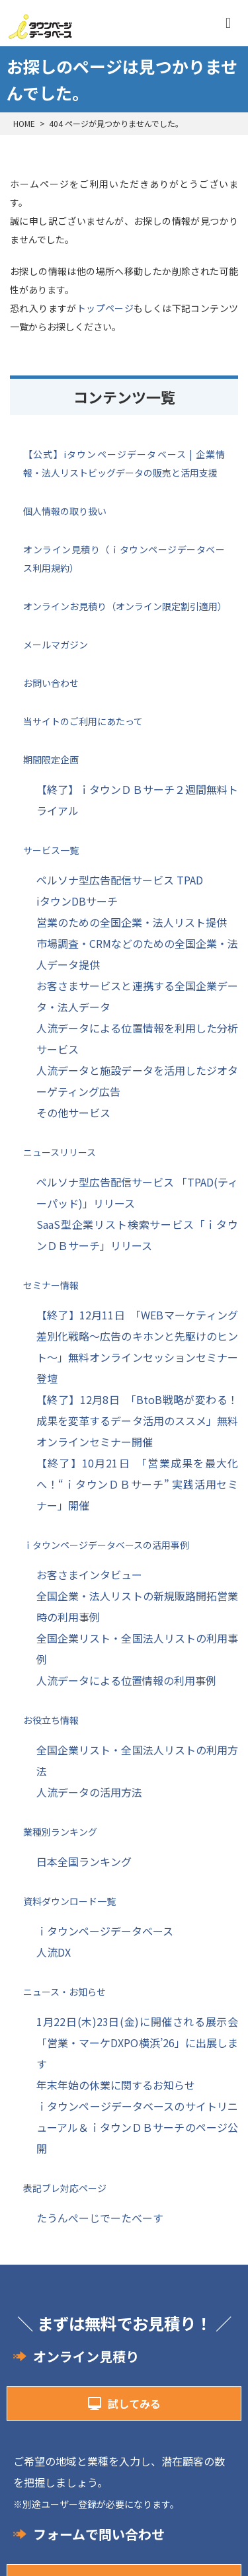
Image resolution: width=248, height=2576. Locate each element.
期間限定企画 (51, 759)
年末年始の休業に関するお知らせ (115, 2085)
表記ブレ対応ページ (64, 2188)
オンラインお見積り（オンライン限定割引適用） (125, 606)
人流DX (53, 1952)
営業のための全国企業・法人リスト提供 (131, 922)
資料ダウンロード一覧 (69, 1901)
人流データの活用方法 (89, 1792)
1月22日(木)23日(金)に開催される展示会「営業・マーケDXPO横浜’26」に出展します (137, 2042)
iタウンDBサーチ (77, 901)
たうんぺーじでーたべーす (99, 2218)
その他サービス (73, 1112)
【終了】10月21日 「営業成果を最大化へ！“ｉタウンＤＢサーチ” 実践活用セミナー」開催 (137, 1484)
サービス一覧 (51, 850)
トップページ (105, 308)
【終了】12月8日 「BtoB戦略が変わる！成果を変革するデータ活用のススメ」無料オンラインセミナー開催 (137, 1420)
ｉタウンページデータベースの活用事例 (106, 1544)
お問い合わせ (51, 682)
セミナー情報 (51, 1285)
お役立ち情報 (51, 1720)
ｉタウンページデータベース (104, 1931)
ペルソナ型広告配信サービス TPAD (119, 880)
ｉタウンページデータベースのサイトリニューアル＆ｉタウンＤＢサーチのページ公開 (137, 2127)
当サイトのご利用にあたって (83, 721)
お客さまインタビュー (89, 1574)
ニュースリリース (59, 1152)
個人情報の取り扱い (64, 511)
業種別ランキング (60, 1831)
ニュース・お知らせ (64, 1991)
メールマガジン (55, 644)
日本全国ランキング (84, 1861)
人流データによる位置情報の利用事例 (126, 1680)
